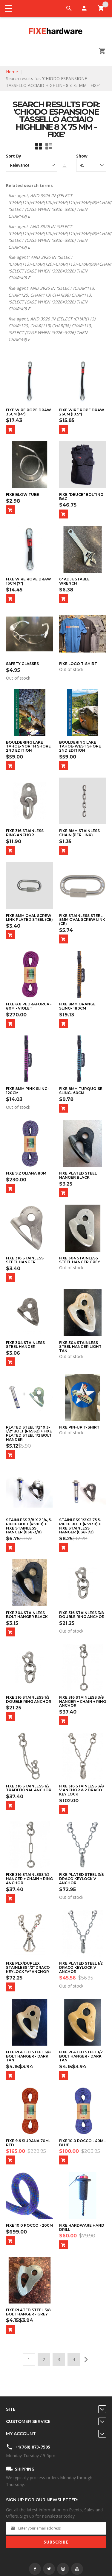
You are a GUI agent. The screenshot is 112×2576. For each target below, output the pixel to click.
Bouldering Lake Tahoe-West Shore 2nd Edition (80, 746)
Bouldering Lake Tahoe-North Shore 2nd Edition (28, 746)
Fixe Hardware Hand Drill (81, 2227)
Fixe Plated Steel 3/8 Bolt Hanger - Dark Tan (28, 2056)
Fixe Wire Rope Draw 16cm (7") (28, 581)
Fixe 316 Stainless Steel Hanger (25, 1260)
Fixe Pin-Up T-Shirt (79, 1427)
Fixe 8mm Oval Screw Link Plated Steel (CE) (29, 917)
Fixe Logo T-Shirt (78, 663)
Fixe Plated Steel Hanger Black (78, 1175)
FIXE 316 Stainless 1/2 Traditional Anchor (28, 1788)
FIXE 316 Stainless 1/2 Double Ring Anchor (28, 1699)
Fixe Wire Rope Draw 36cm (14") (28, 412)
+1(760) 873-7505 (32, 2447)
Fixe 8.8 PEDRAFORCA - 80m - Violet (29, 1006)
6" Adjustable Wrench (74, 581)
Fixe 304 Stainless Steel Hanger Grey (79, 1260)
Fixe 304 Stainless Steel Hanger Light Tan (80, 1346)
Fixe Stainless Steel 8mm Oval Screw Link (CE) (82, 919)
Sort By (13, 156)
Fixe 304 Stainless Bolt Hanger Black (27, 1615)
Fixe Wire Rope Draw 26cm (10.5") (81, 412)
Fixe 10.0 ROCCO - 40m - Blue (82, 2143)
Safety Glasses (22, 663)
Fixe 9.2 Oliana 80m (26, 1173)
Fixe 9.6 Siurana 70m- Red (28, 2143)
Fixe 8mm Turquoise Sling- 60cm (80, 1090)
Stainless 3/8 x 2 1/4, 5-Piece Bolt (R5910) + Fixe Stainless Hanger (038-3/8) (29, 1526)
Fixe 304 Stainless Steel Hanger (25, 1344)
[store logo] (56, 31)
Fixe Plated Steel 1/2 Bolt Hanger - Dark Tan (81, 2056)
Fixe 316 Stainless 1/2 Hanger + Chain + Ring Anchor (29, 1878)
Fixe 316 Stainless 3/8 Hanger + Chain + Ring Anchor (82, 1701)
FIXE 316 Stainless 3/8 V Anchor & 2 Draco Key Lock (81, 1790)
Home (12, 71)
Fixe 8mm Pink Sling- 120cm (27, 1090)
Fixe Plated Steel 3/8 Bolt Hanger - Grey (28, 2312)
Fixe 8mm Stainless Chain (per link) (79, 832)
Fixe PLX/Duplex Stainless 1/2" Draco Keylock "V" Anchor (28, 1967)
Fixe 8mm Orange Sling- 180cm (77, 1006)
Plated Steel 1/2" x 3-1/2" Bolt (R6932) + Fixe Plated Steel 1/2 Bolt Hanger (29, 1433)
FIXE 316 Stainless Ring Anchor (25, 832)
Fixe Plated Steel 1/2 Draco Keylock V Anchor (81, 1967)
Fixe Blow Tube (22, 494)
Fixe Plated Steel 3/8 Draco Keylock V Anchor (81, 1878)
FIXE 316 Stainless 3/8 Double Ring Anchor (82, 1615)
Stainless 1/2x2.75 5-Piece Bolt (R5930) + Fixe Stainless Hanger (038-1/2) (80, 1526)
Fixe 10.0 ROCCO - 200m (29, 2225)
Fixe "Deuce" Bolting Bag (81, 496)
